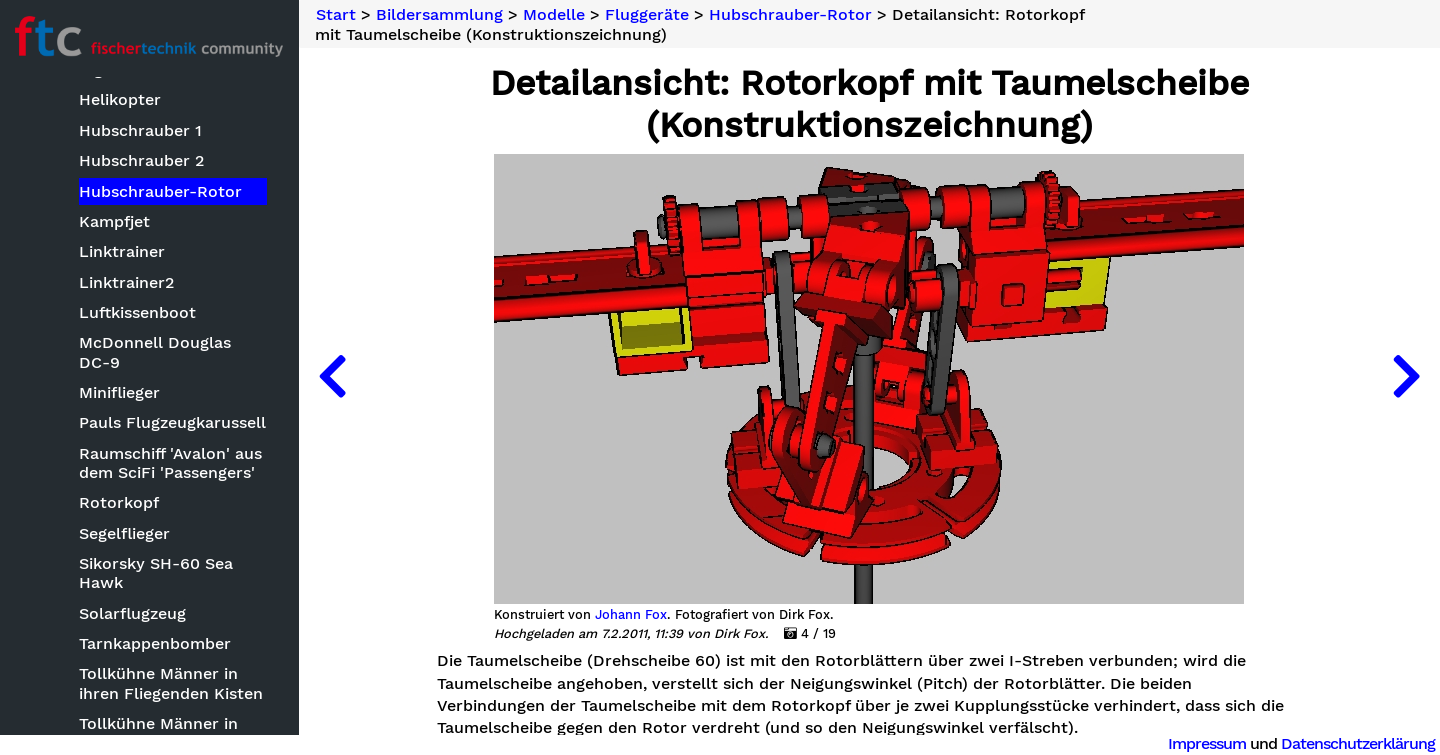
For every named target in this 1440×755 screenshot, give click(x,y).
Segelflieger (125, 533)
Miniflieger (120, 392)
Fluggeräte (649, 15)
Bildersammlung (441, 15)
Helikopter (121, 99)
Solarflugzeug (133, 613)
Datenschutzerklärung (1358, 743)
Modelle (556, 15)
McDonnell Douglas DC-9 (174, 352)
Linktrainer (123, 251)
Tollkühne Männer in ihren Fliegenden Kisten (172, 683)
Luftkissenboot (138, 312)
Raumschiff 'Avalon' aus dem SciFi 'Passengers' (171, 463)
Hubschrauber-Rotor (161, 190)
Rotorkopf (120, 502)
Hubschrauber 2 (142, 160)
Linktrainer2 (127, 282)
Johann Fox (632, 615)
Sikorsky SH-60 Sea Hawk (157, 573)
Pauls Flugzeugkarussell (173, 422)
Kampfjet (115, 221)
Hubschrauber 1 (141, 130)
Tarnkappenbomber (156, 643)
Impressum (1207, 743)
